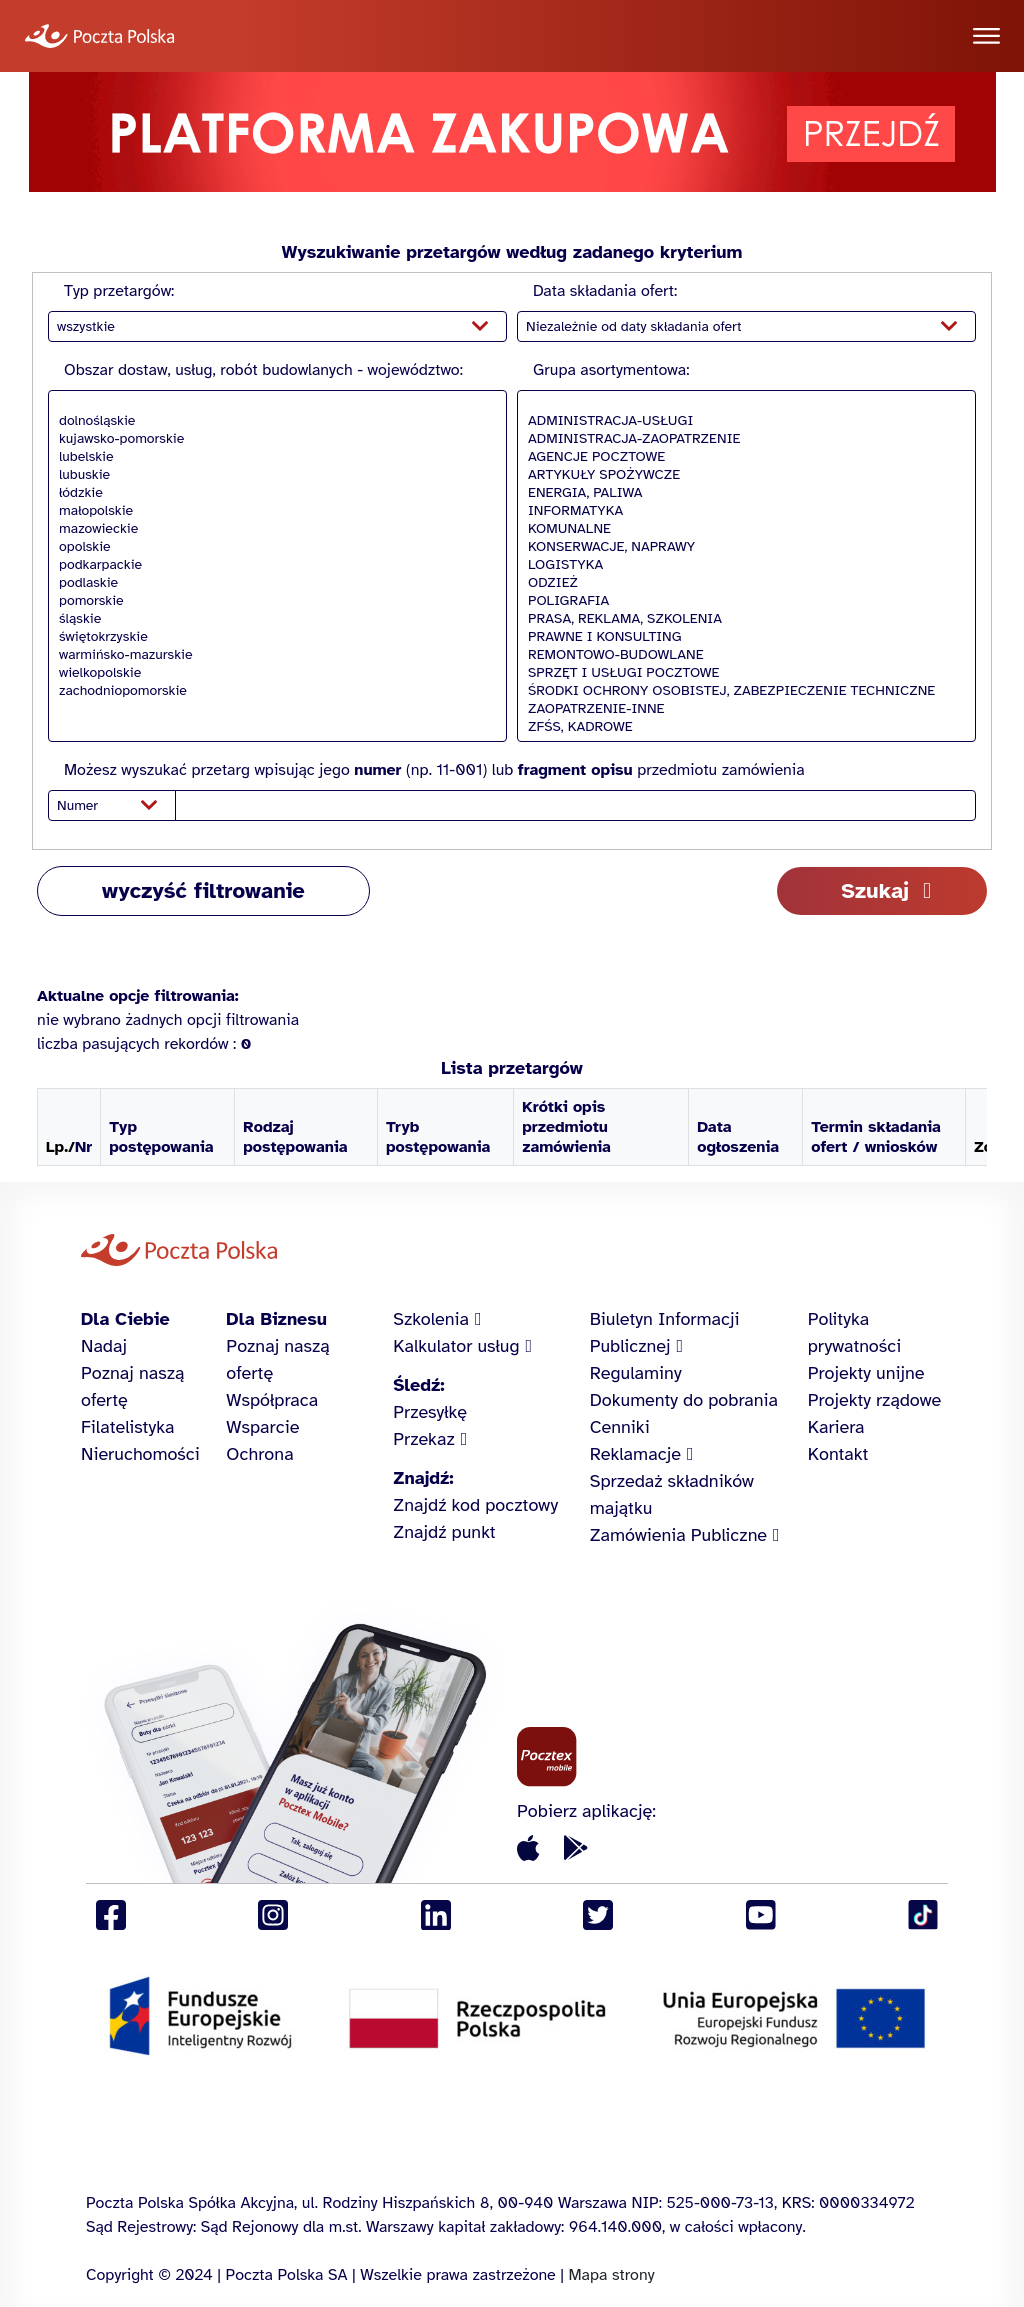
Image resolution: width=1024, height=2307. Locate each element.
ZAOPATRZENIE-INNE (741, 709)
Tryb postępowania (438, 1137)
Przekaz (424, 1439)
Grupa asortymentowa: (611, 370)
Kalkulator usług (456, 1346)
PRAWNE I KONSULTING (741, 637)
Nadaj (104, 1346)
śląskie (272, 619)
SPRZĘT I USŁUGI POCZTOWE (741, 673)
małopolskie (272, 511)
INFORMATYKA (741, 511)
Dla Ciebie (125, 1319)
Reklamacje (635, 1454)
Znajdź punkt (444, 1532)
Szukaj (875, 890)
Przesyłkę (430, 1412)
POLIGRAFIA (741, 601)
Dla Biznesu (276, 1319)
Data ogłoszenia (738, 1137)
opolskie (272, 547)
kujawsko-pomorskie (272, 439)
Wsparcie (262, 1427)
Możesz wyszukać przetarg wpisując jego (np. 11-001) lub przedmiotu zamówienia (434, 770)
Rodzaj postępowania (295, 1137)
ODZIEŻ (741, 583)
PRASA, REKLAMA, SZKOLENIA (741, 619)
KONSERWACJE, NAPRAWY (741, 547)
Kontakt (838, 1454)
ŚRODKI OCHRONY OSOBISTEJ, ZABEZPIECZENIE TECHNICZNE (741, 691)
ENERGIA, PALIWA (741, 493)
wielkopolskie (272, 673)
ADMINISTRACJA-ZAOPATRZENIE (741, 439)
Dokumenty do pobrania (684, 1400)
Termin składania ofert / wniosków (876, 1137)
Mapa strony (611, 2275)
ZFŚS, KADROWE (741, 727)
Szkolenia (431, 1319)
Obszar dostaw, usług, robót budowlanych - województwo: (263, 370)
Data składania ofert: (605, 291)
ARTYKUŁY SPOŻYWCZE (741, 475)
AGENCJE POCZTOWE (741, 457)
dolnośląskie (272, 421)
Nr (83, 1147)
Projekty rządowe (875, 1400)
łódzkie (272, 493)
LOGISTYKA (741, 565)
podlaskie (272, 583)
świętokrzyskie (272, 637)
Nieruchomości (140, 1454)
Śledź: (418, 1385)
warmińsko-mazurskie (272, 655)
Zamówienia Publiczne (678, 1535)
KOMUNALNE (741, 529)
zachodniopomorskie (272, 691)
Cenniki (620, 1427)
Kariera (836, 1427)
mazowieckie (272, 529)
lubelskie (272, 457)
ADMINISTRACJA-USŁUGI (741, 421)
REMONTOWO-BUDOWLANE (741, 655)
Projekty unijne (866, 1373)
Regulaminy (636, 1373)
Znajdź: (423, 1478)
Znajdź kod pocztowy (475, 1505)
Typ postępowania (161, 1137)
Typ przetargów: (119, 291)
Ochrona (259, 1454)
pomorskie (272, 601)
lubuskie (272, 475)
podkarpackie (272, 565)
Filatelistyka (127, 1427)
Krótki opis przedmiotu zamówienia (566, 1127)
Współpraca (272, 1400)
